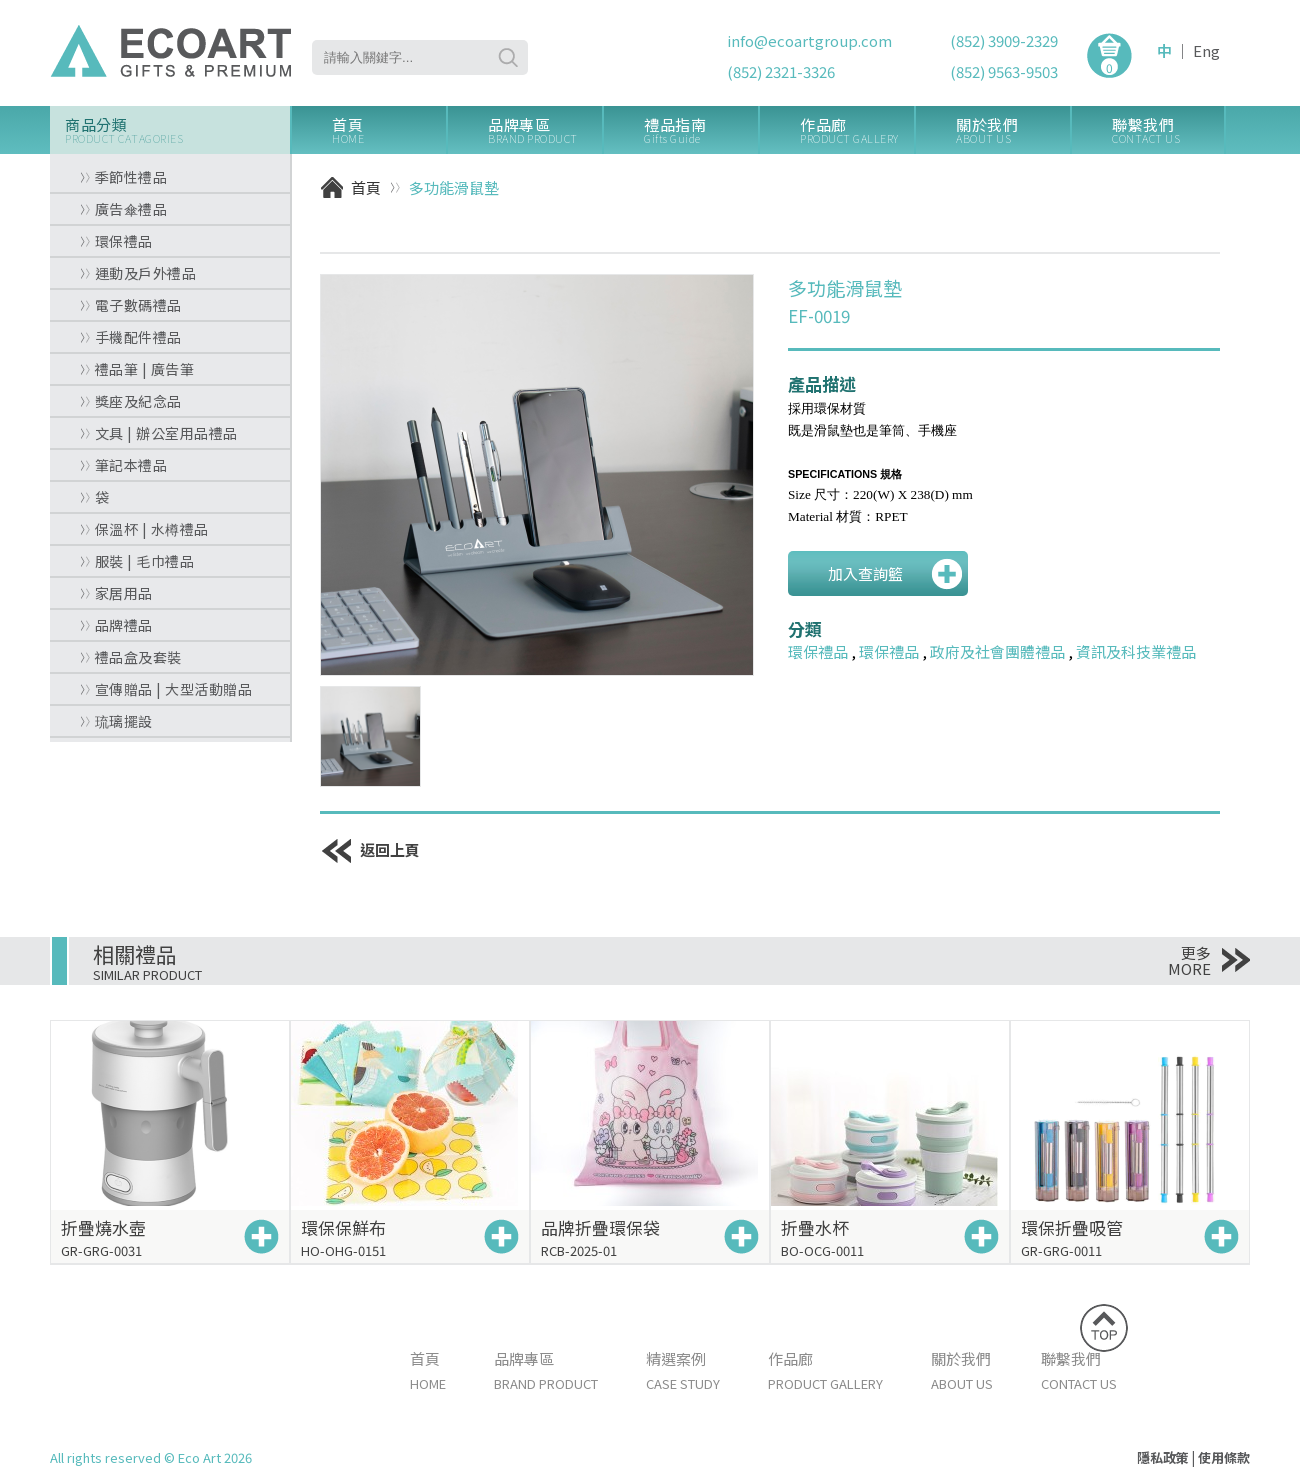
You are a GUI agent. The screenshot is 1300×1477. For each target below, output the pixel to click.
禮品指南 (701, 130)
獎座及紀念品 (131, 401)
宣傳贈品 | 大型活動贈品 (166, 689)
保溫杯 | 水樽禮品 (144, 529)
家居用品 (116, 593)
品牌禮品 (116, 625)
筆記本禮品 (123, 465)
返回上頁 (370, 849)
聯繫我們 (1168, 130)
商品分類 (177, 130)
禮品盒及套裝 (131, 657)
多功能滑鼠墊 (454, 187)
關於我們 (1013, 130)
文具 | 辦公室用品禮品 (159, 433)
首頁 (389, 130)
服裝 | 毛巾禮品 (137, 561)
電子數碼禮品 (131, 305)
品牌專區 (545, 130)
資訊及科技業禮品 (1136, 651)
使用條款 (1224, 1457)
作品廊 (857, 130)
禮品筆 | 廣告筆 (137, 369)
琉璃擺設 (116, 721)
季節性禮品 (123, 177)
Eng (1206, 50)
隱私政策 (1163, 1457)
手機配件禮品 (131, 337)
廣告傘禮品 (123, 209)
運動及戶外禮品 (138, 273)
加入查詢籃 (865, 573)
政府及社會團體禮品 (997, 651)
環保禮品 (116, 241)
